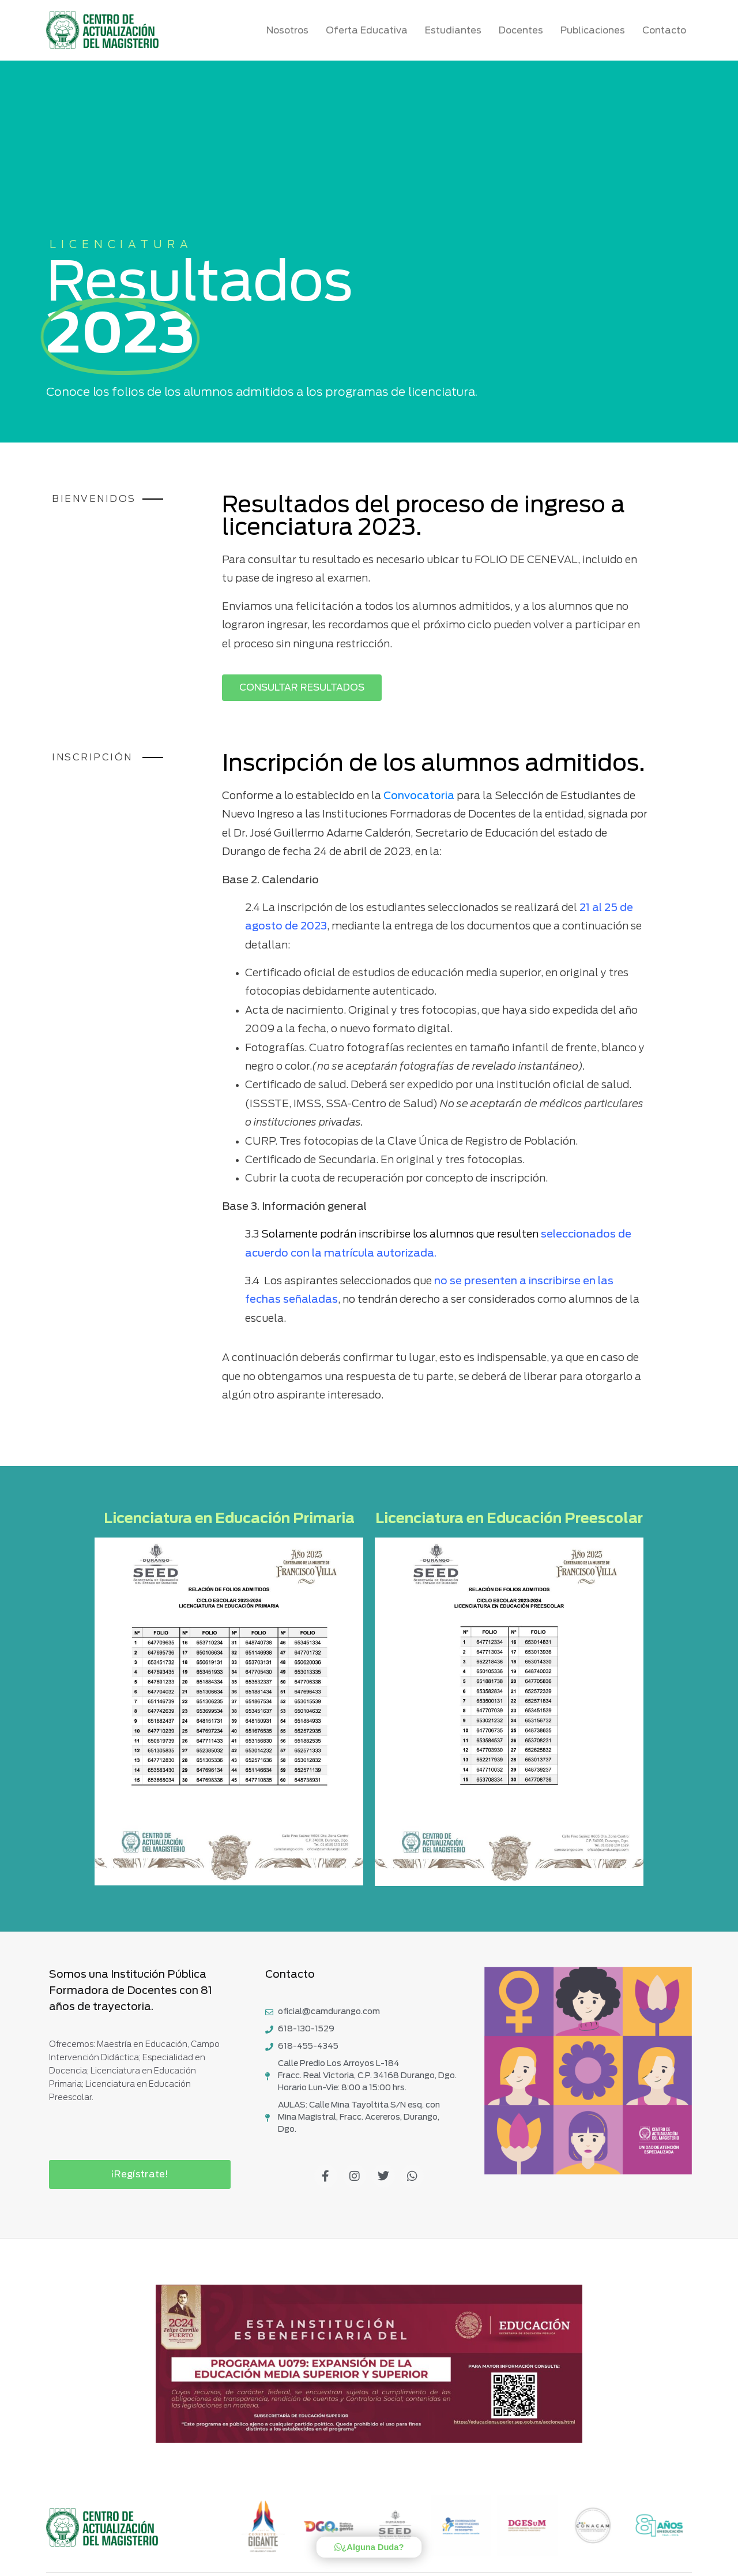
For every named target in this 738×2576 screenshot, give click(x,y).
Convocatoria (418, 796)
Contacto (664, 30)
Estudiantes (456, 30)
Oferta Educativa (369, 30)
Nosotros (290, 30)
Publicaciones (595, 30)
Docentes (524, 30)
